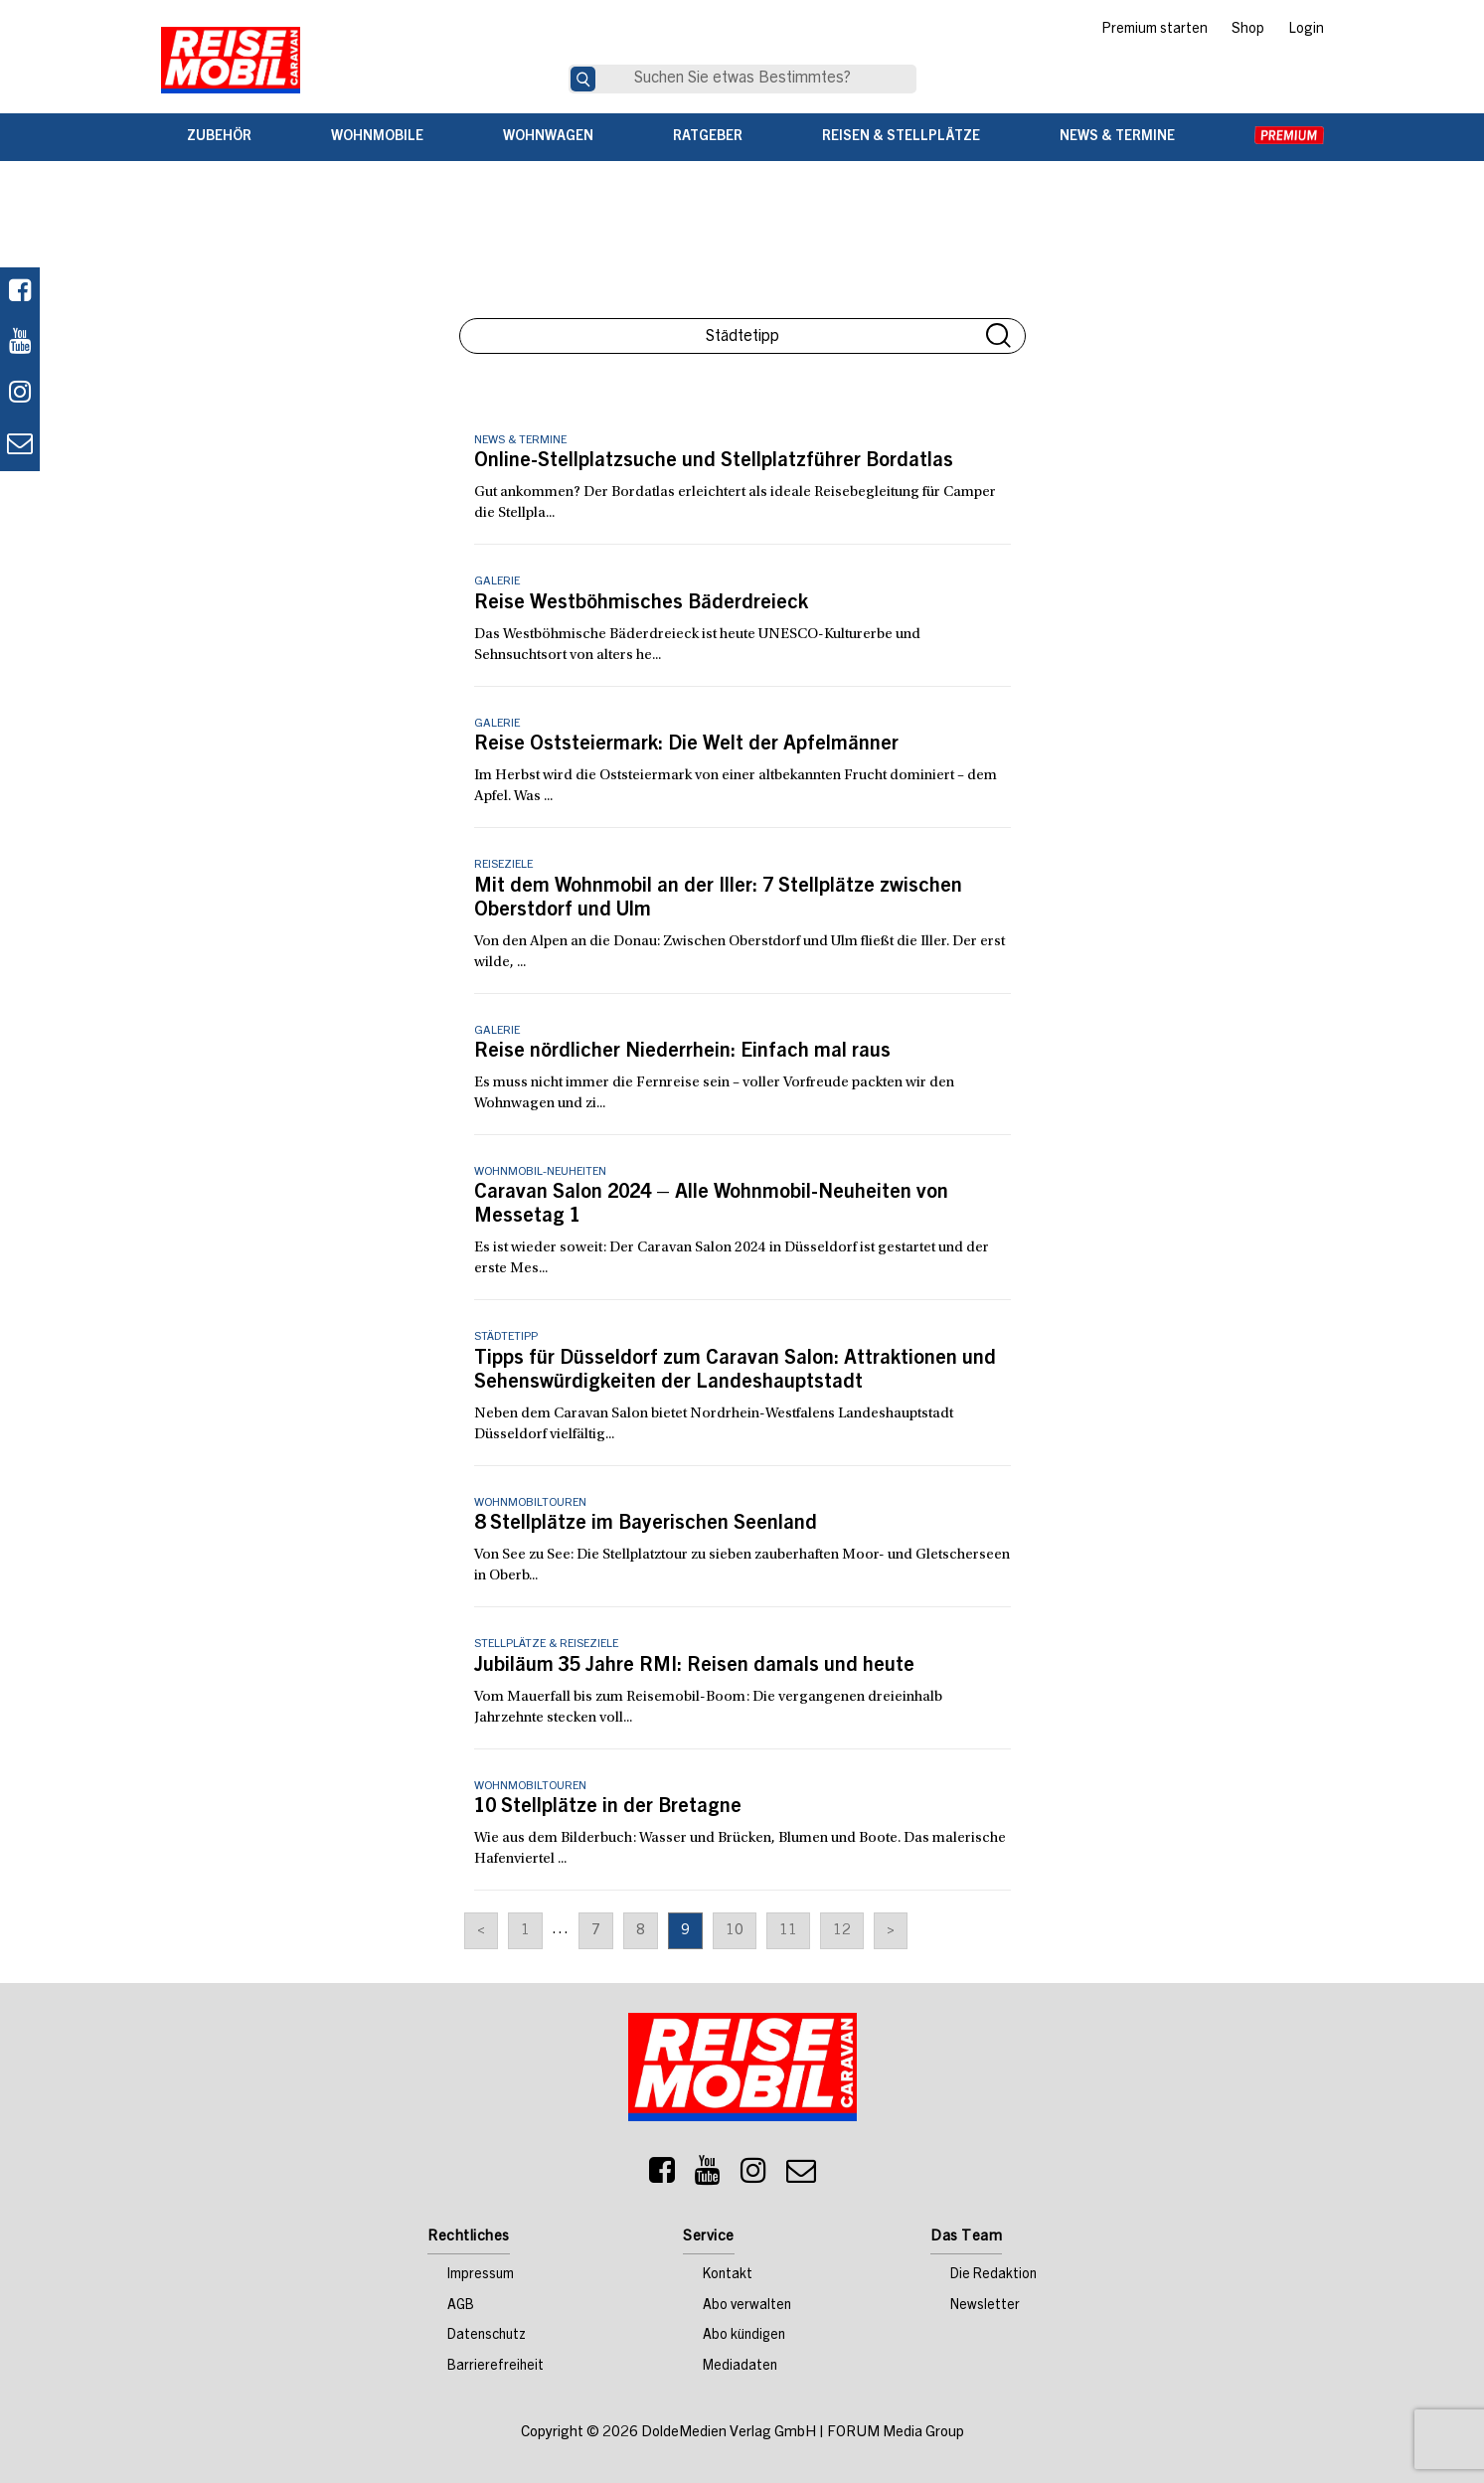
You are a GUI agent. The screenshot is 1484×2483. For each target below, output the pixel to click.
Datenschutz (486, 2336)
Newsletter (985, 2306)
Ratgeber (707, 137)
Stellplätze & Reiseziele (546, 1644)
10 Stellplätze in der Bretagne (608, 1808)
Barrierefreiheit (495, 2367)
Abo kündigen (744, 2336)
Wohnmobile (377, 137)
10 (734, 1930)
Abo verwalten (747, 2306)
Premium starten (1154, 30)
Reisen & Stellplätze (901, 137)
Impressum (480, 2275)
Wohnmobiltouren (530, 1503)
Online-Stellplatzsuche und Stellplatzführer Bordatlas (713, 462)
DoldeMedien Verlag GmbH (728, 2432)
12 (842, 1930)
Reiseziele (503, 865)
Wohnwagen (548, 137)
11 (788, 1930)
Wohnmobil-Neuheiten (540, 1172)
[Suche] (583, 79)
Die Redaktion (993, 2275)
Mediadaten (740, 2367)
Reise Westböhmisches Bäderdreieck (641, 604)
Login (1306, 30)
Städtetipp (506, 1337)
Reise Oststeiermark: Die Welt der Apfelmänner (686, 745)
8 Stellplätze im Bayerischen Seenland (645, 1525)
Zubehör (219, 137)
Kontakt (727, 2275)
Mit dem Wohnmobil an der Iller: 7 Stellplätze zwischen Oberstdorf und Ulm (718, 899)
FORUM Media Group (895, 2432)
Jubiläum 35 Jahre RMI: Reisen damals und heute (694, 1667)
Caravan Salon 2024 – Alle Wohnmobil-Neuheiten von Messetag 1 (711, 1206)
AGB (460, 2306)
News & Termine (1117, 137)
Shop (1248, 30)
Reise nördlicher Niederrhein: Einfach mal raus (682, 1053)
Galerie (497, 581)
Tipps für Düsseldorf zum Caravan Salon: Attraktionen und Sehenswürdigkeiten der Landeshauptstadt (735, 1372)
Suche (998, 335)
